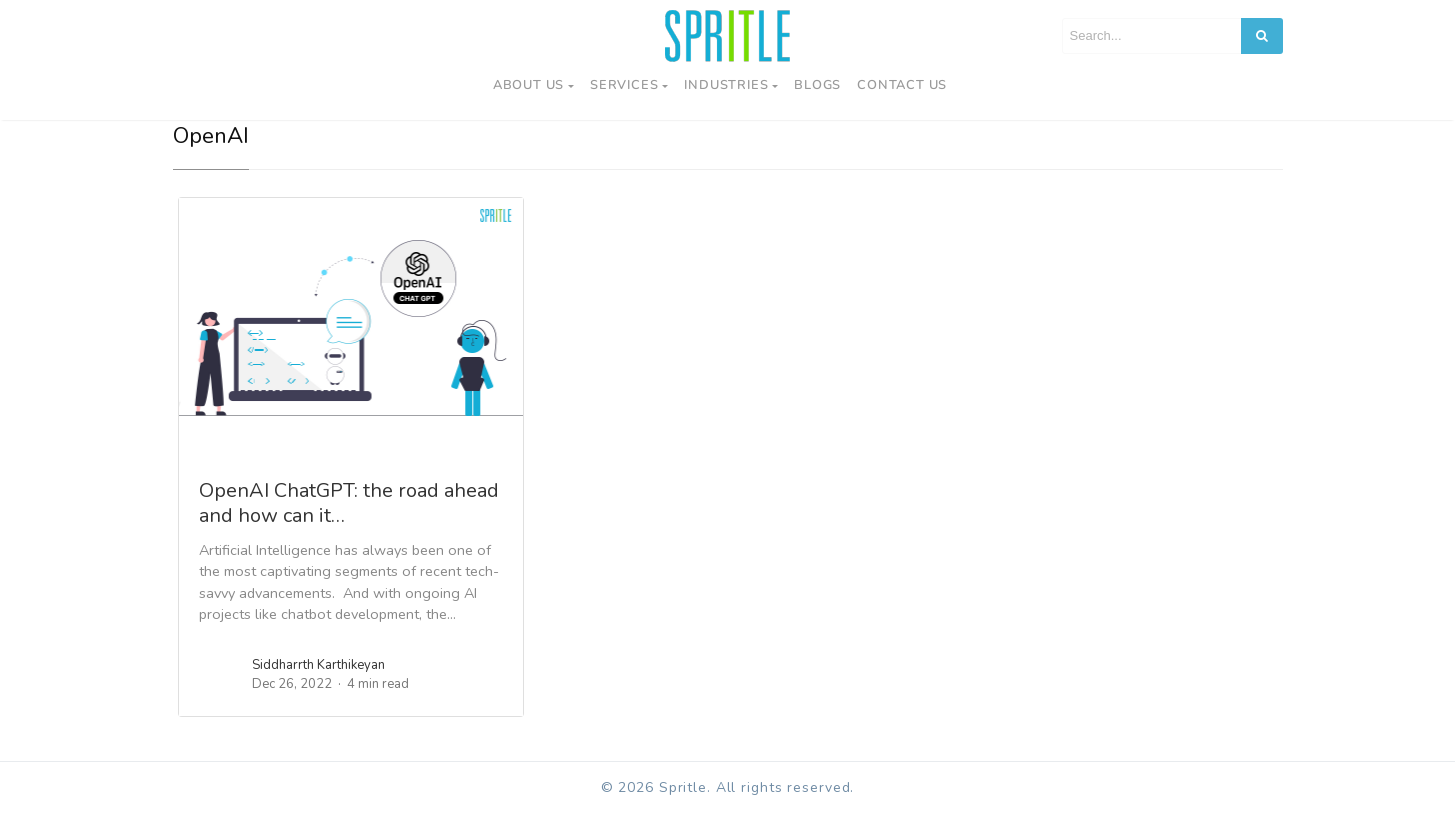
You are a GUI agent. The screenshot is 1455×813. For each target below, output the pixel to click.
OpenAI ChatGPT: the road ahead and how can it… (349, 503)
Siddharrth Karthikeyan (318, 665)
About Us (528, 85)
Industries (726, 85)
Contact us (902, 85)
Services (624, 85)
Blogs (817, 85)
